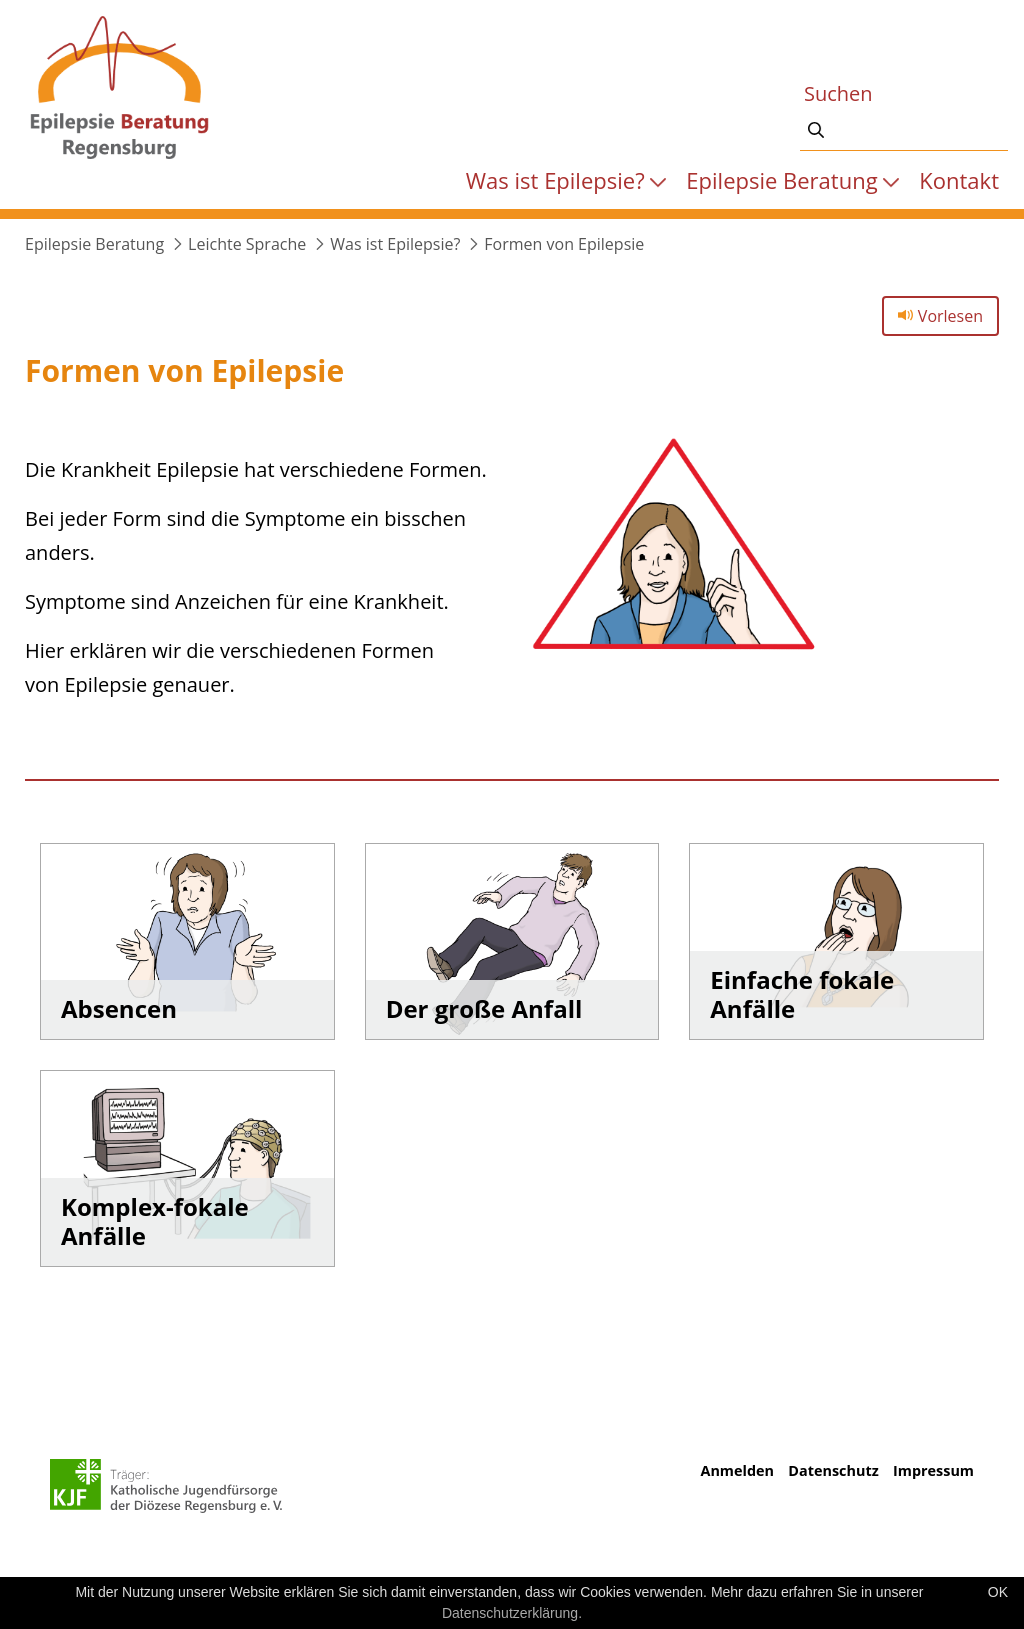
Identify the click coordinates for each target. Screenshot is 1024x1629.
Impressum (933, 1470)
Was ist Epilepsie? (395, 244)
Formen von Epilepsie (564, 244)
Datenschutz (833, 1470)
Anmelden (736, 1470)
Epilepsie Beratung (94, 244)
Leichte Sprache (247, 244)
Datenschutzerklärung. (512, 1613)
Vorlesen (940, 316)
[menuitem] (566, 180)
